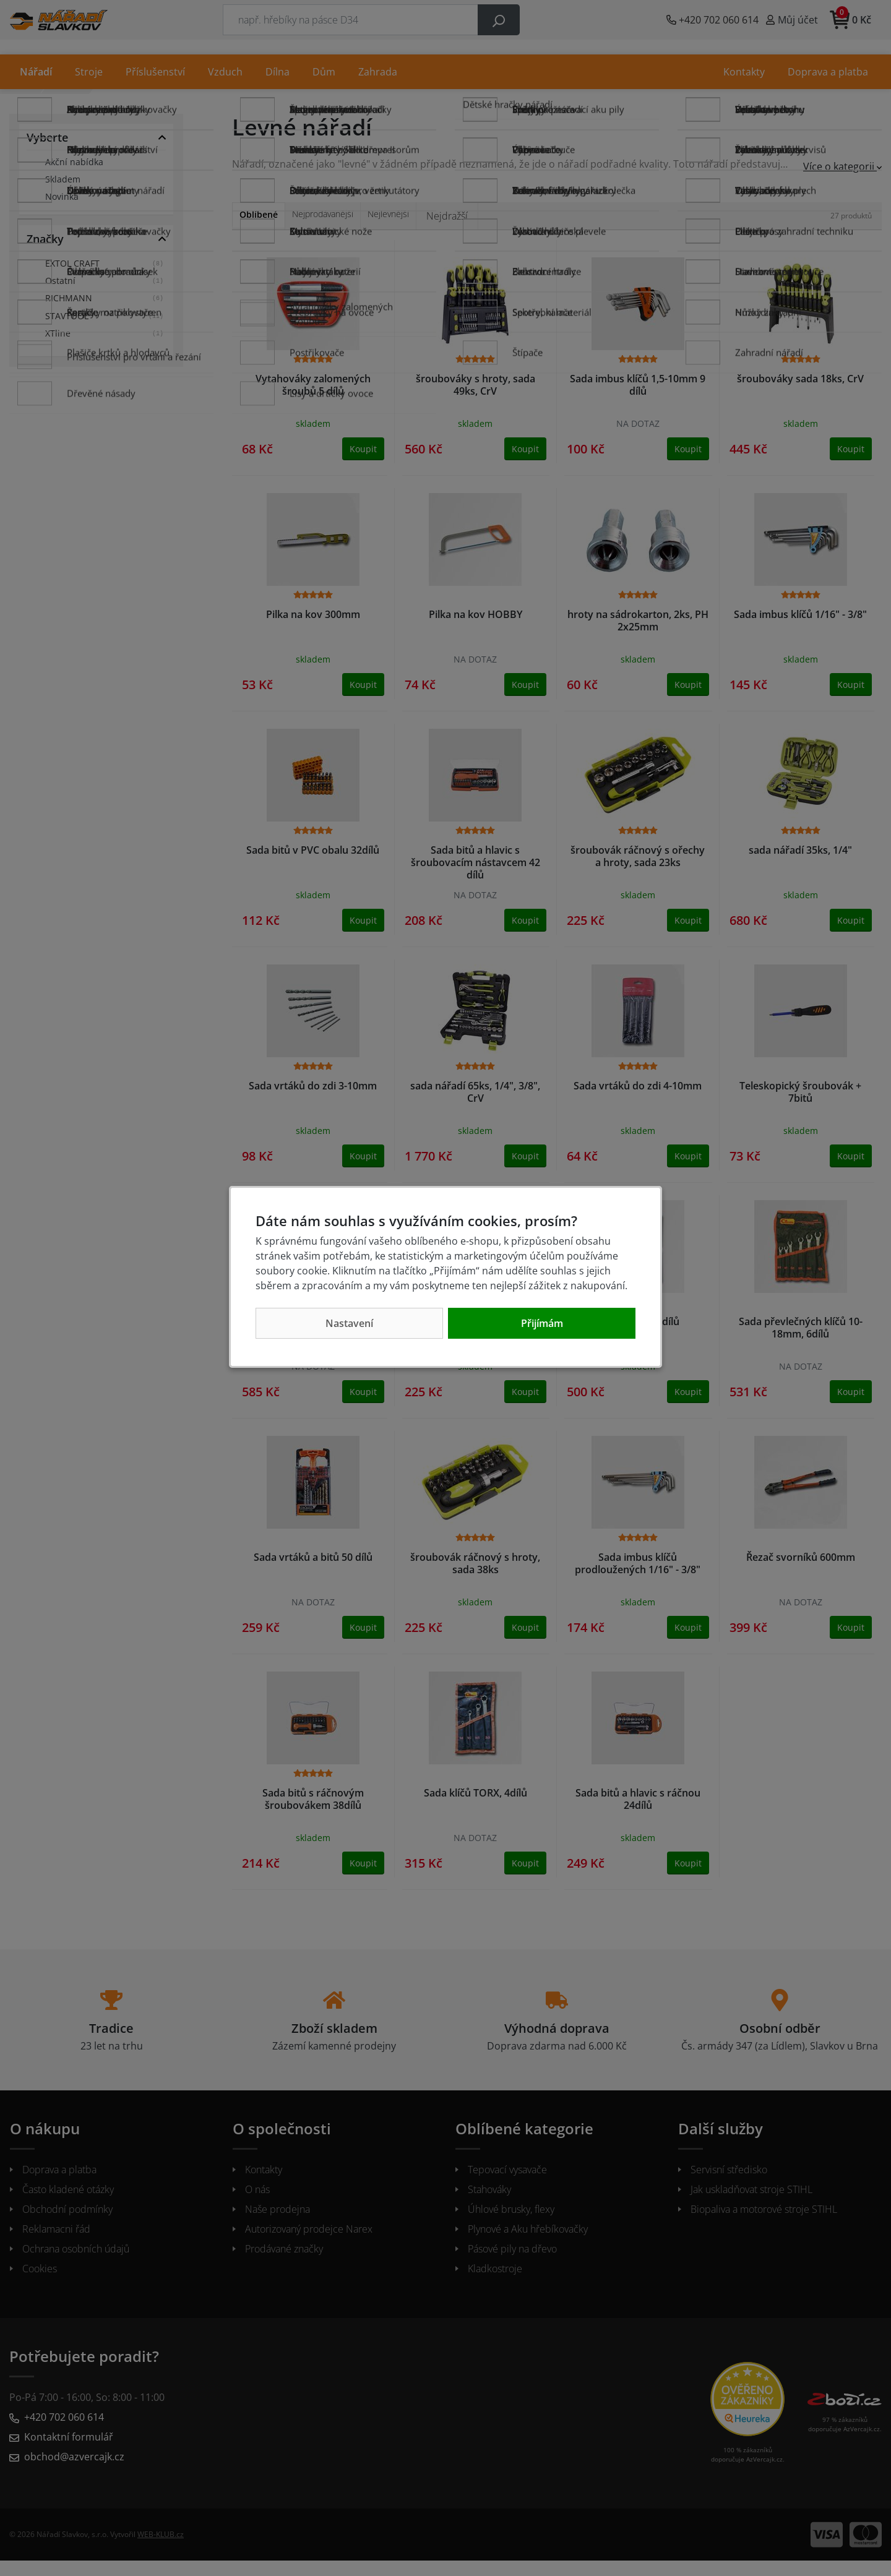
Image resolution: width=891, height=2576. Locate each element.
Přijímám (542, 1323)
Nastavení (349, 1323)
